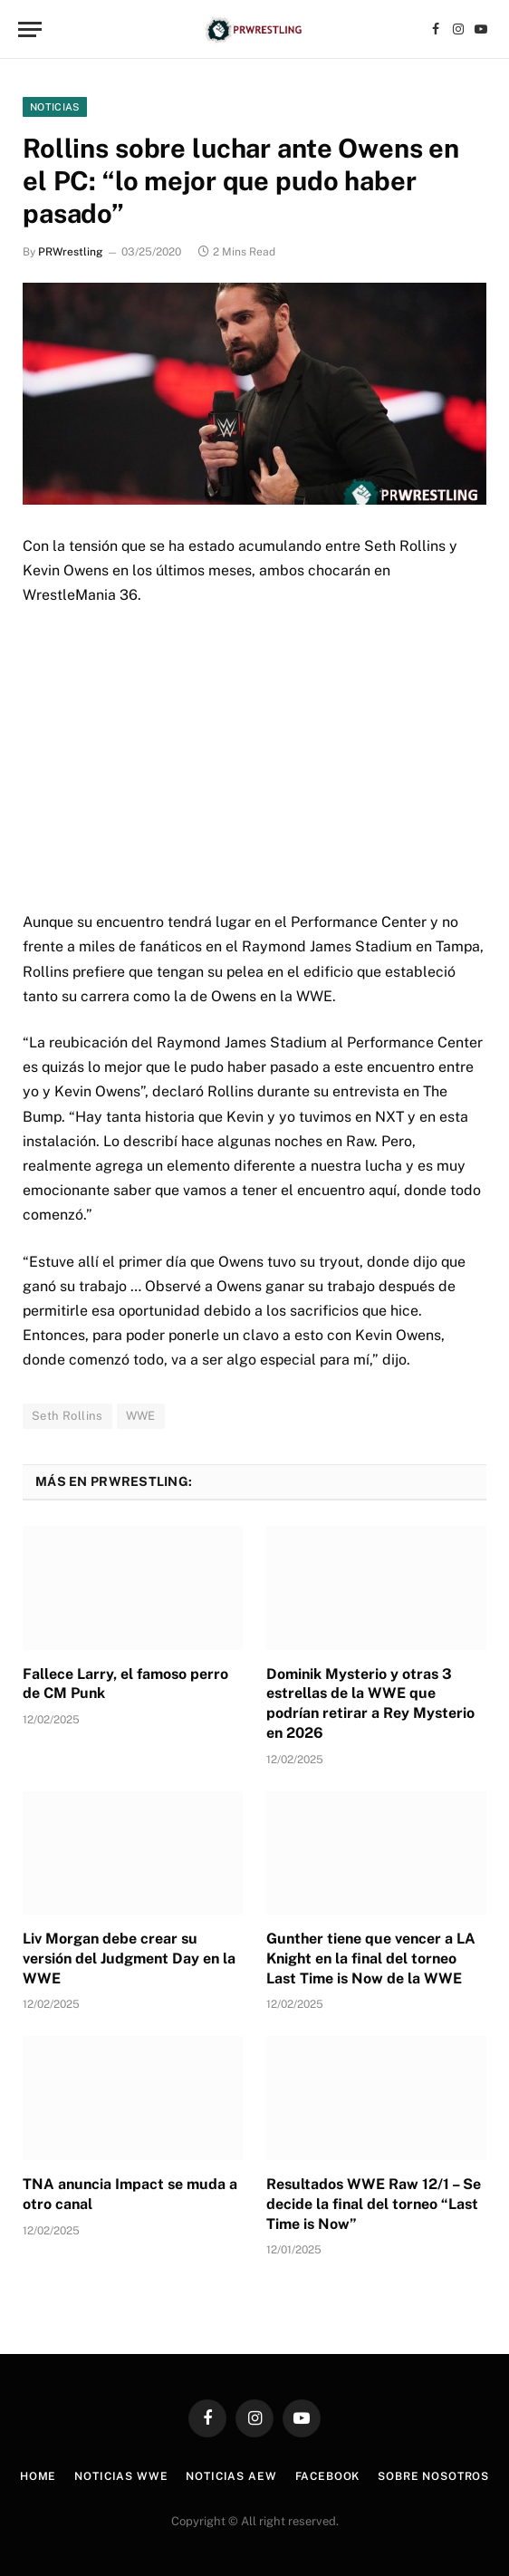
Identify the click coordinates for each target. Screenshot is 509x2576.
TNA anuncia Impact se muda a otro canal (130, 2194)
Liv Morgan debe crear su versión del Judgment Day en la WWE (129, 1958)
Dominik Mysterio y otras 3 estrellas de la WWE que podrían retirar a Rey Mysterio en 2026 (370, 1703)
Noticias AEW (231, 2476)
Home (38, 2476)
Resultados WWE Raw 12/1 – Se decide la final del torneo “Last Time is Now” (373, 2204)
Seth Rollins (67, 1416)
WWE (141, 1416)
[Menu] (30, 29)
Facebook (327, 2476)
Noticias (55, 106)
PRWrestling (70, 252)
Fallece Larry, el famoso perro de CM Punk (125, 1684)
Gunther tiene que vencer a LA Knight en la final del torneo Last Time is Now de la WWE (370, 1958)
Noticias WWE (121, 2476)
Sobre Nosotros (433, 2476)
